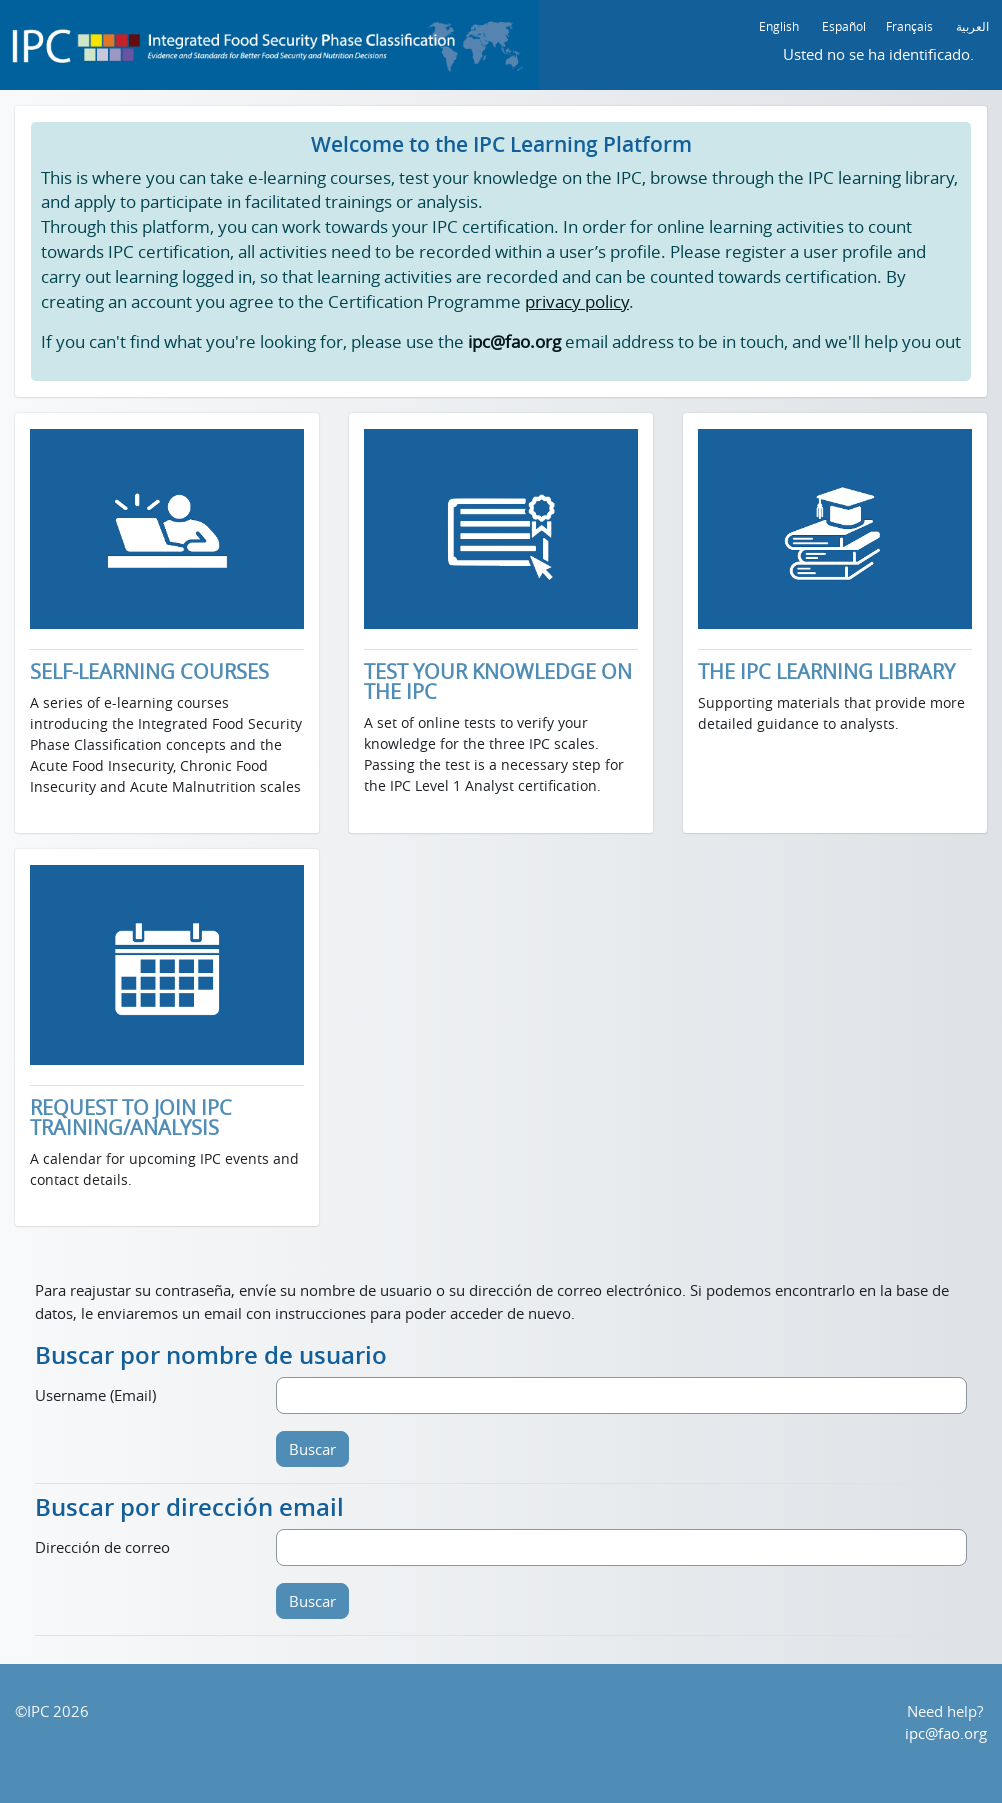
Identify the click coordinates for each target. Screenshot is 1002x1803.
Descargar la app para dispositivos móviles (501, 1776)
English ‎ (780, 26)
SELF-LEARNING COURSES (149, 672)
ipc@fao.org (946, 1733)
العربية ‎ (974, 26)
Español (844, 26)
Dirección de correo (102, 1547)
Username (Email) (95, 1395)
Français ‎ (911, 26)
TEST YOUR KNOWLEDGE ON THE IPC (498, 682)
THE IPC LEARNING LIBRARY (826, 672)
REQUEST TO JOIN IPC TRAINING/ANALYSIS (131, 1118)
